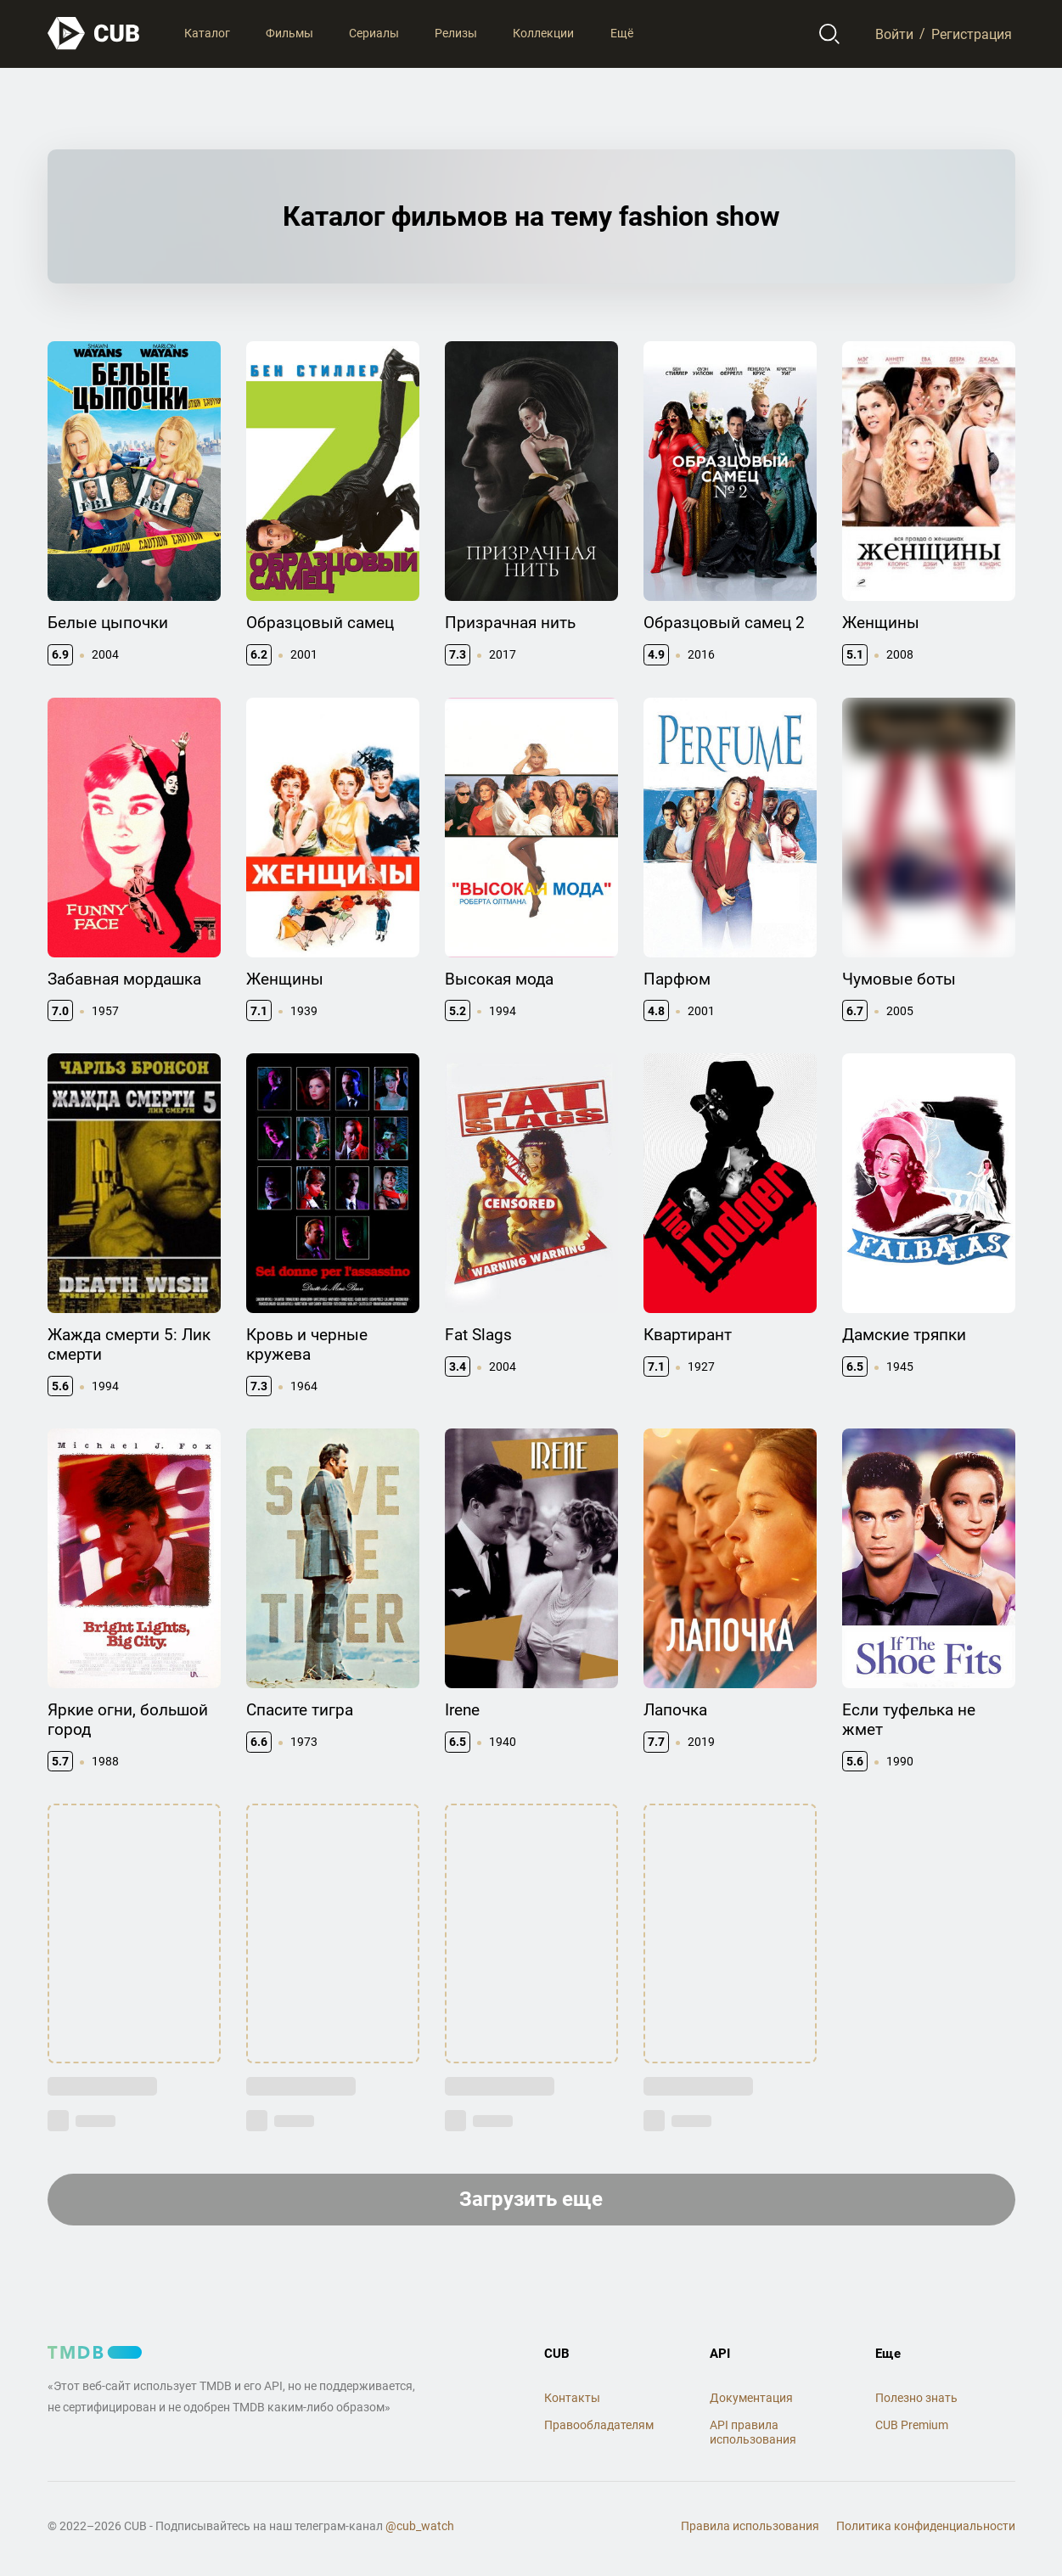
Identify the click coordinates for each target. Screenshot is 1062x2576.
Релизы (456, 33)
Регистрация (971, 33)
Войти (894, 33)
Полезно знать (916, 2398)
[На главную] (94, 33)
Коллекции (543, 33)
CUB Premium (911, 2425)
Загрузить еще (531, 2199)
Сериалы (374, 33)
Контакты (572, 2398)
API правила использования (753, 2432)
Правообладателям (599, 2425)
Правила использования (750, 2526)
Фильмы (289, 33)
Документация (751, 2398)
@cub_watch (419, 2526)
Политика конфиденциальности (925, 2526)
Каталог (207, 33)
